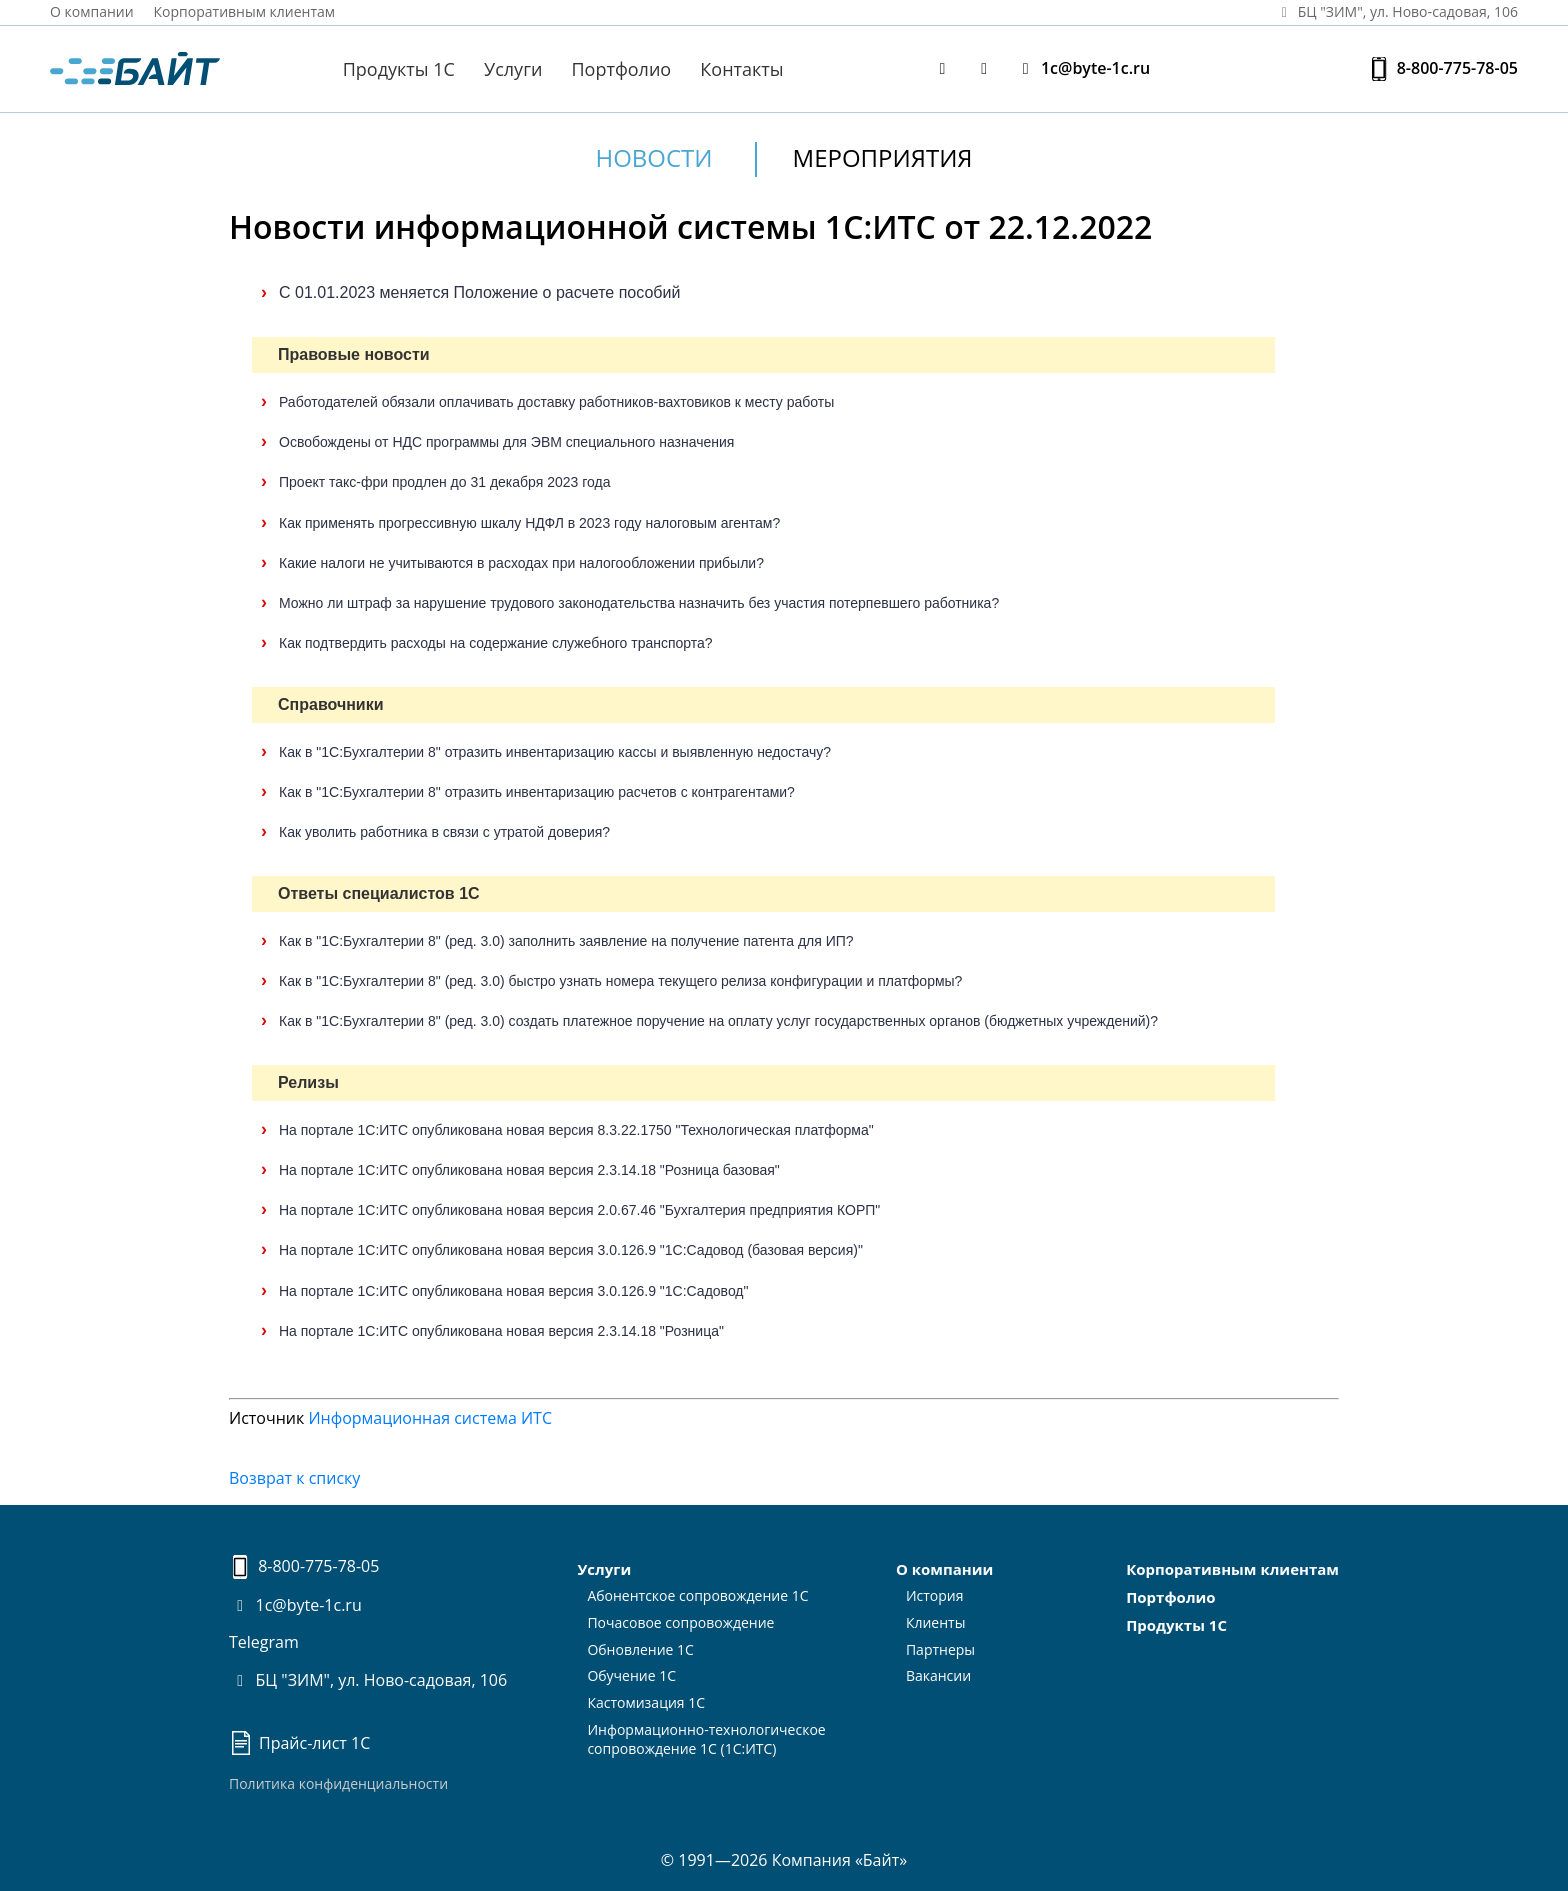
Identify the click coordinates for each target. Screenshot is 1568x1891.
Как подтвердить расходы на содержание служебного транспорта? (496, 643)
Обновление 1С (640, 1649)
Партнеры (940, 1649)
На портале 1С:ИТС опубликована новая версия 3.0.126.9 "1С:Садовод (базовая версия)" (571, 1250)
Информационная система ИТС (430, 1418)
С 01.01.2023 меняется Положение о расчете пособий (479, 292)
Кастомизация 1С (646, 1702)
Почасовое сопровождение (680, 1622)
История (935, 1595)
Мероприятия (883, 157)
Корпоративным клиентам (245, 11)
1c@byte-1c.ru (1082, 68)
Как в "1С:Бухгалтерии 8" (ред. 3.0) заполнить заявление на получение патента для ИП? (566, 941)
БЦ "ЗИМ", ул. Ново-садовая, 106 (368, 1680)
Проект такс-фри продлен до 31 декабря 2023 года (444, 482)
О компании (92, 11)
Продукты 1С (399, 69)
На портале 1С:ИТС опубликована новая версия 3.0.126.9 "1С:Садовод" (514, 1291)
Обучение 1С (631, 1675)
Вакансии (938, 1675)
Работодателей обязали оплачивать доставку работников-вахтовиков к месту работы (556, 402)
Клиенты (936, 1622)
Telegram (264, 1642)
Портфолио (622, 69)
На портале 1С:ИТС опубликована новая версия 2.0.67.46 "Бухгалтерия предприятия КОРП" (579, 1210)
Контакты (741, 69)
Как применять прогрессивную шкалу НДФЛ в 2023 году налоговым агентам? (529, 523)
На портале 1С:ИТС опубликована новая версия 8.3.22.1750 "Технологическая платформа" (576, 1130)
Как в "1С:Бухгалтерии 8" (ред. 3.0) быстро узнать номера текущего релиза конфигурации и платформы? (620, 981)
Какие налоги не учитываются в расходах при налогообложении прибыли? (521, 563)
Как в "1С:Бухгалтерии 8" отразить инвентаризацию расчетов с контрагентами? (537, 792)
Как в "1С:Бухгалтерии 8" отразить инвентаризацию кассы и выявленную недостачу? (555, 752)
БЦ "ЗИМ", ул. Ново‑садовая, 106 (1396, 11)
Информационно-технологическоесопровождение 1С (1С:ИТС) (706, 1739)
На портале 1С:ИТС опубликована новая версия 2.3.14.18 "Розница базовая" (529, 1170)
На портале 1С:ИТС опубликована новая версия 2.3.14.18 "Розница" (501, 1331)
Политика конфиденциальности (338, 1783)
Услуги (513, 69)
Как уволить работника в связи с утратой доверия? (444, 832)
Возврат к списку (294, 1478)
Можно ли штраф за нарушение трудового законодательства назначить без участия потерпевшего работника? (639, 603)
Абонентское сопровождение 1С (697, 1595)
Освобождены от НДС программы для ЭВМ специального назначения (506, 442)
